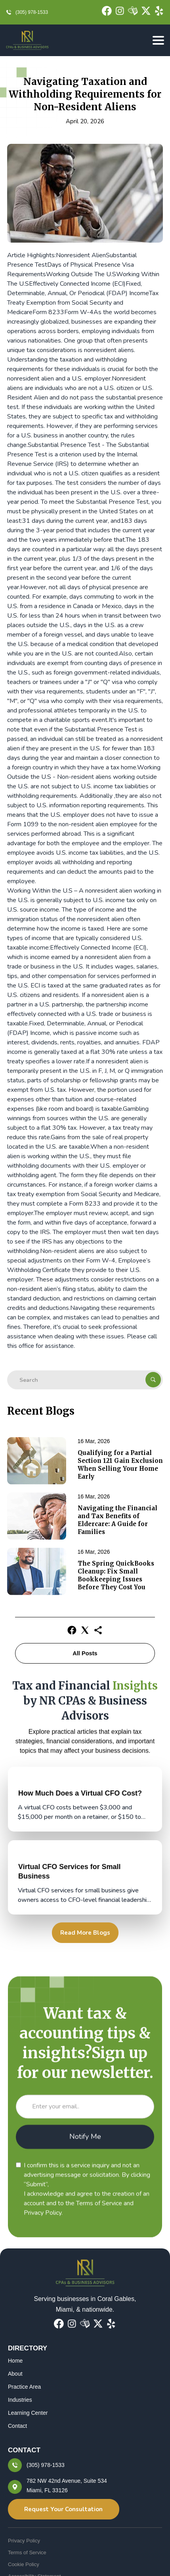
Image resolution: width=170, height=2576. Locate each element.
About (15, 2374)
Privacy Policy (24, 2541)
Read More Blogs (85, 1933)
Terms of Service (27, 2552)
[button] (156, 40)
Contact (17, 2426)
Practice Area (24, 2387)
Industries (20, 2400)
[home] (27, 40)
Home (15, 2360)
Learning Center (28, 2413)
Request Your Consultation (63, 2509)
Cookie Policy (23, 2564)
